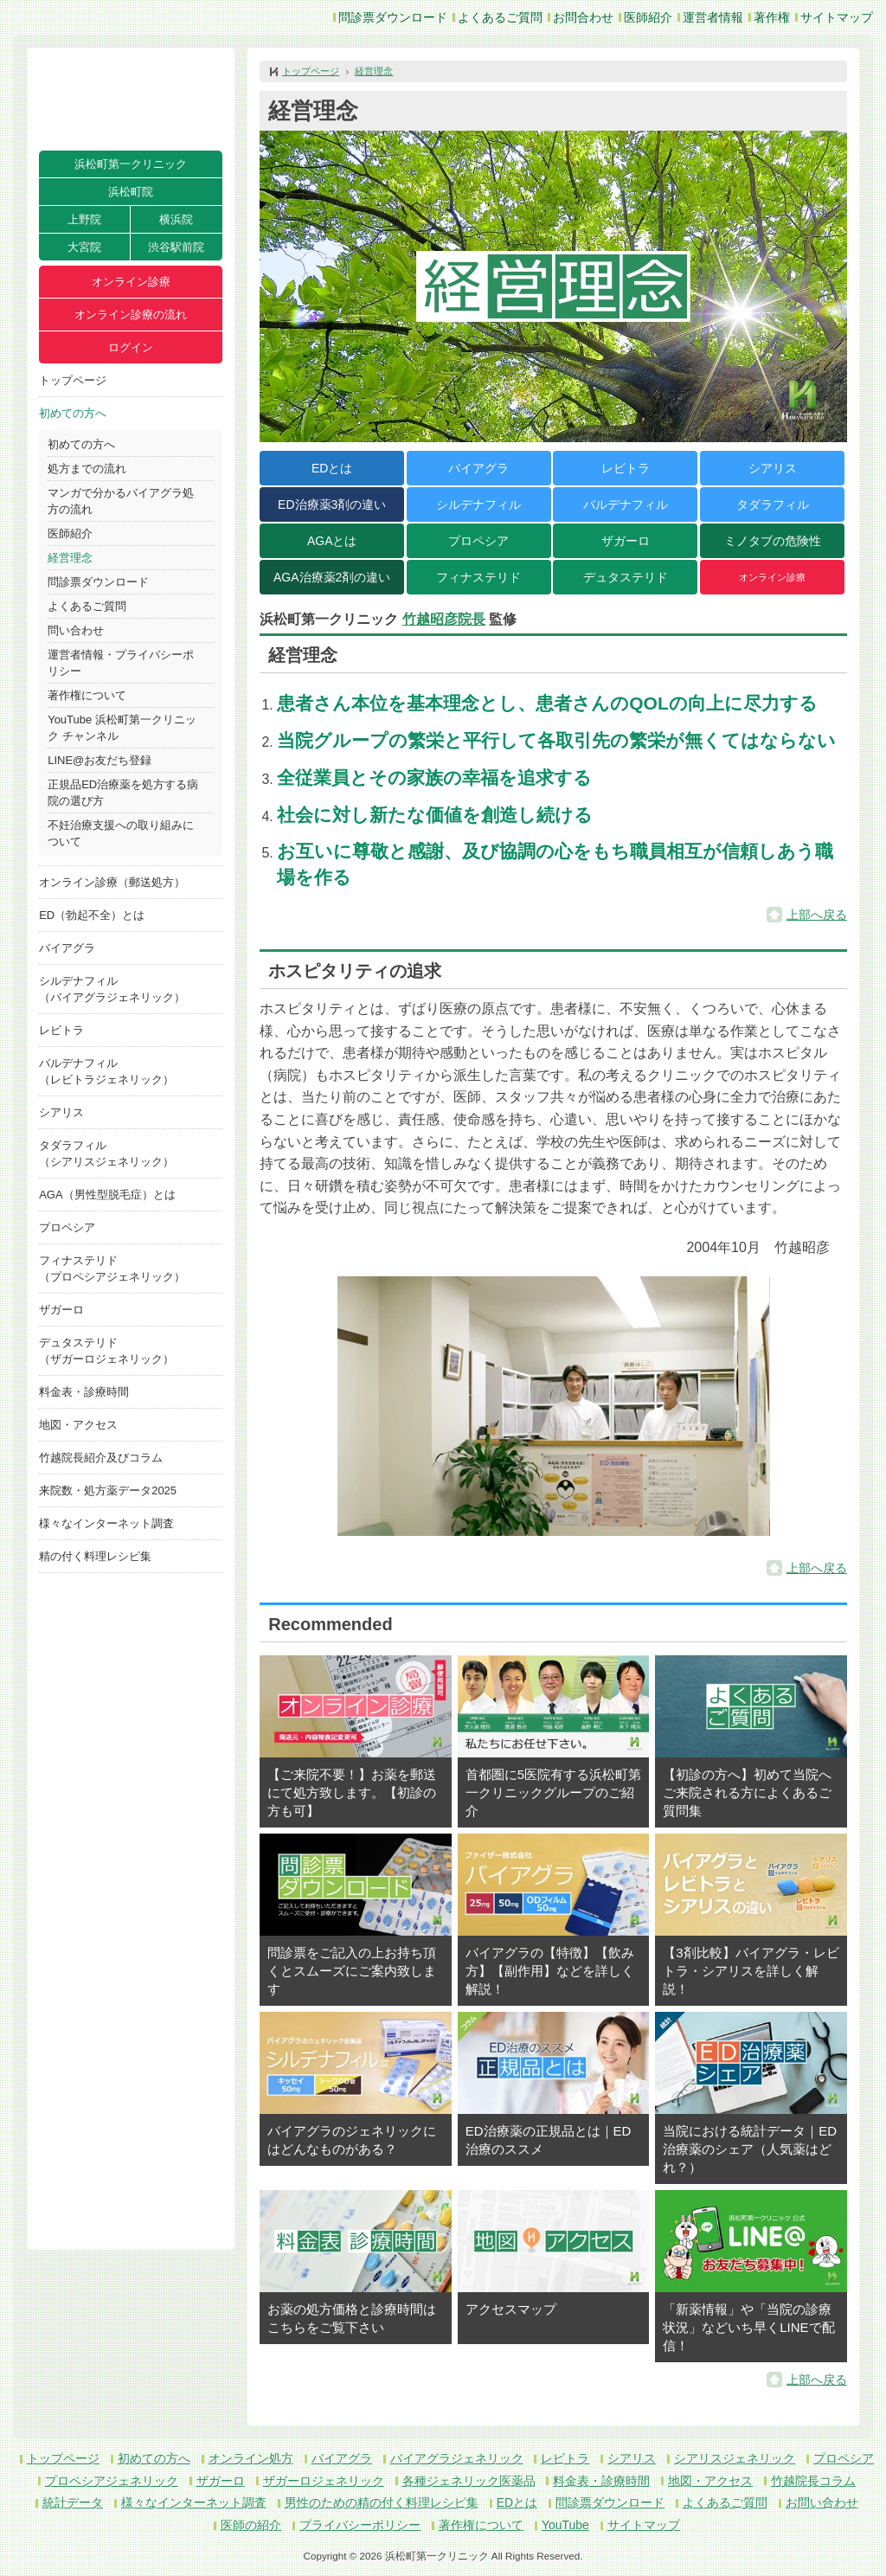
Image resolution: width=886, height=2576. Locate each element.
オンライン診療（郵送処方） (112, 882)
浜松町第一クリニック (130, 163)
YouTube (565, 2525)
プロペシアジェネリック (111, 2481)
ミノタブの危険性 (772, 541)
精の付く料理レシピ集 (95, 1556)
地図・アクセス (78, 1424)
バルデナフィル (625, 504)
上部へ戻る (816, 915)
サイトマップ (836, 17)
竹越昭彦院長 (443, 619)
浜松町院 (130, 191)
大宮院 (84, 247)
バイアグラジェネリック (456, 2458)
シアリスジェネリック (734, 2458)
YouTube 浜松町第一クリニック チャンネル (122, 727)
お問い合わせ (822, 2502)
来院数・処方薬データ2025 (108, 1490)
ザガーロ (61, 1309)
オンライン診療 (131, 281)
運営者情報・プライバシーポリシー (121, 663)
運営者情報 (713, 17)
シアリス (61, 1112)
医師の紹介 (251, 2525)
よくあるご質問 (500, 17)
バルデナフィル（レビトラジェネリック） (106, 1071)
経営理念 (70, 557)
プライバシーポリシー (360, 2525)
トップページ (72, 380)
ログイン (130, 347)
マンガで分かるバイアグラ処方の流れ (121, 501)
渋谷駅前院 (176, 247)
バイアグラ (67, 947)
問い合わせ (76, 630)
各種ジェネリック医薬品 (469, 2481)
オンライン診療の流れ (130, 314)
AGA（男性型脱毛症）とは (107, 1194)
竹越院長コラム (813, 2481)
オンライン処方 (251, 2458)
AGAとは (332, 541)
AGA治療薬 (331, 577)
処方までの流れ (87, 468)
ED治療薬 (332, 504)
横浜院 (176, 219)
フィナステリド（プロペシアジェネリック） (112, 1268)
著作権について (87, 695)
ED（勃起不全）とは (91, 915)
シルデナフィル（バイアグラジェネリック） (112, 989)
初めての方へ (72, 413)
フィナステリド (478, 577)
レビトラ (61, 1030)
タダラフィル (772, 504)
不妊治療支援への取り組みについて (121, 833)
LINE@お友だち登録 (99, 760)
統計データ (72, 2502)
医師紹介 (648, 17)
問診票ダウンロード (392, 17)
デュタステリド (625, 577)
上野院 (84, 219)
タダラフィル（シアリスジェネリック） (106, 1153)
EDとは (331, 468)
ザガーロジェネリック (323, 2481)
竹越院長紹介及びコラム (101, 1457)
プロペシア (67, 1227)
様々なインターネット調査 (106, 1523)
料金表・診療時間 (84, 1391)
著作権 (772, 17)
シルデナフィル (478, 504)
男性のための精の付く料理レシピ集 (381, 2502)
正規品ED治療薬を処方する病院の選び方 (123, 792)
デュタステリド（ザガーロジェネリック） (106, 1350)
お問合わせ (583, 17)
